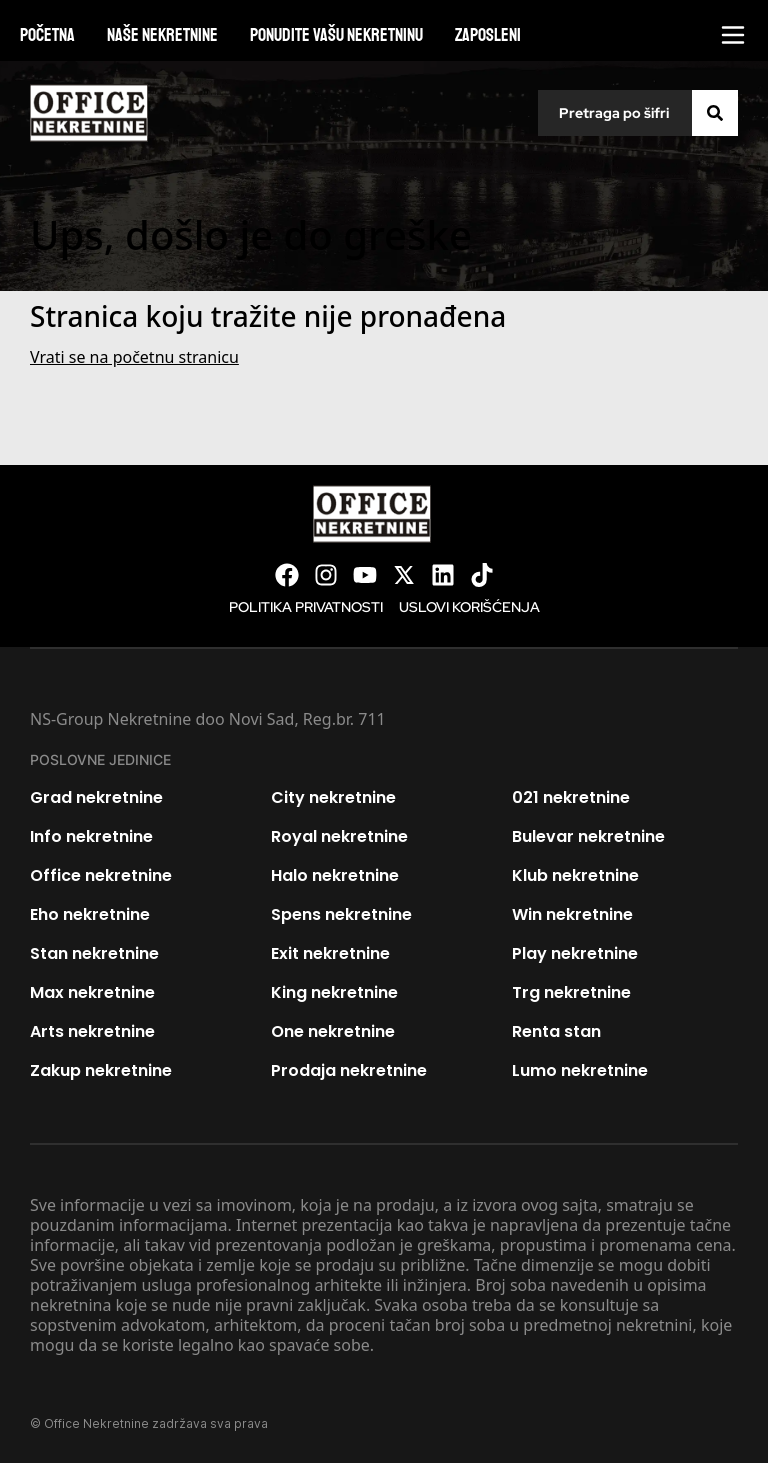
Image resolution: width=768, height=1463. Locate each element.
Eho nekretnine (90, 914)
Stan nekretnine (94, 953)
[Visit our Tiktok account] (482, 575)
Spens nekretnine (341, 914)
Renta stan (556, 1031)
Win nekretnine (572, 914)
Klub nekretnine (575, 875)
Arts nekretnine (92, 1031)
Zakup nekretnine (101, 1070)
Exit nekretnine (330, 953)
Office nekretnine (101, 875)
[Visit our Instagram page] (326, 575)
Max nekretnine (92, 992)
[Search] (715, 113)
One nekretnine (333, 1031)
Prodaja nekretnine (349, 1070)
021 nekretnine (571, 797)
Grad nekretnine (96, 797)
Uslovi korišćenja (469, 607)
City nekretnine (333, 797)
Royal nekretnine (339, 836)
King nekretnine (334, 992)
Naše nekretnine (162, 35)
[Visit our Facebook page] (287, 575)
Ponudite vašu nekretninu (336, 35)
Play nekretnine (575, 953)
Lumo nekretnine (580, 1070)
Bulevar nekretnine (588, 836)
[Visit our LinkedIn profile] (443, 575)
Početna (47, 35)
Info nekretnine (91, 836)
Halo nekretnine (335, 875)
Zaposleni (488, 35)
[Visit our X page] (404, 575)
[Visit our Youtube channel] (365, 575)
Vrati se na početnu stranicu (134, 357)
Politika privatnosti (306, 607)
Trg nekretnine (571, 992)
